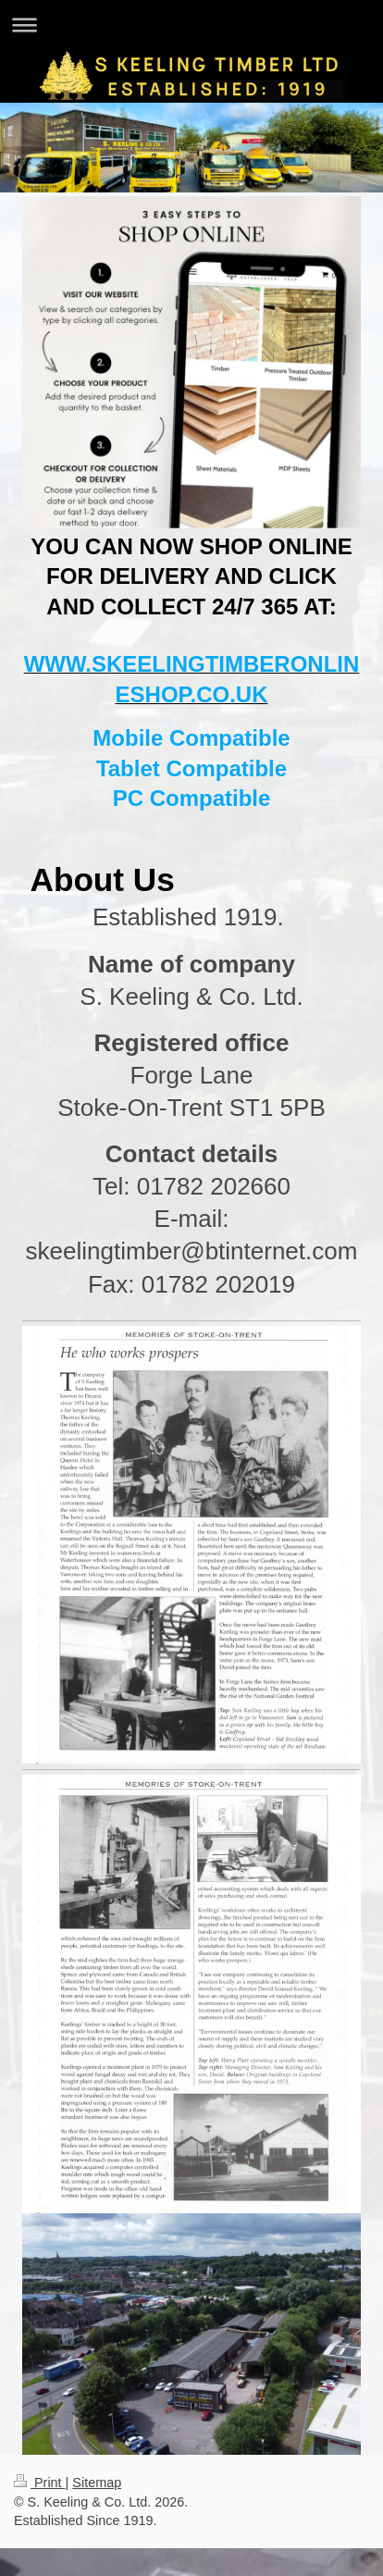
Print (40, 2482)
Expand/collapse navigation (191, 24)
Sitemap (96, 2482)
